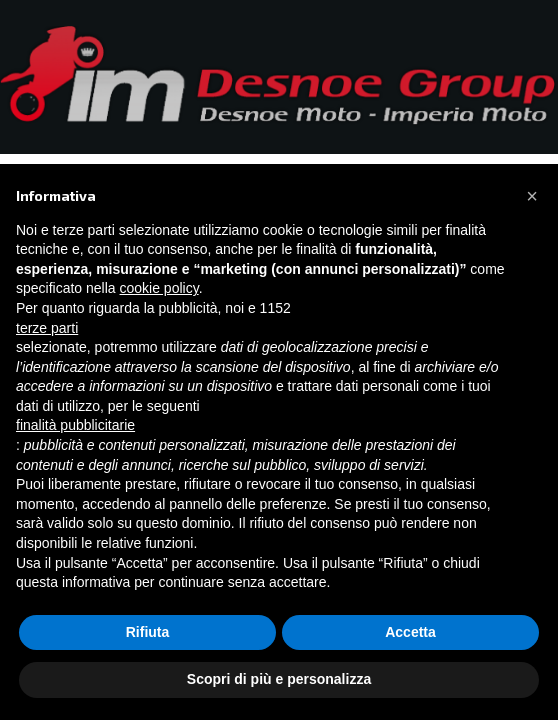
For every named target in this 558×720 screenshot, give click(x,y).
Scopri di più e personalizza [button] (279, 679)
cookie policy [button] (159, 288)
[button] (532, 196)
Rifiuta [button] (148, 632)
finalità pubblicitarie (75, 425)
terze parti (47, 328)
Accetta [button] (410, 632)
